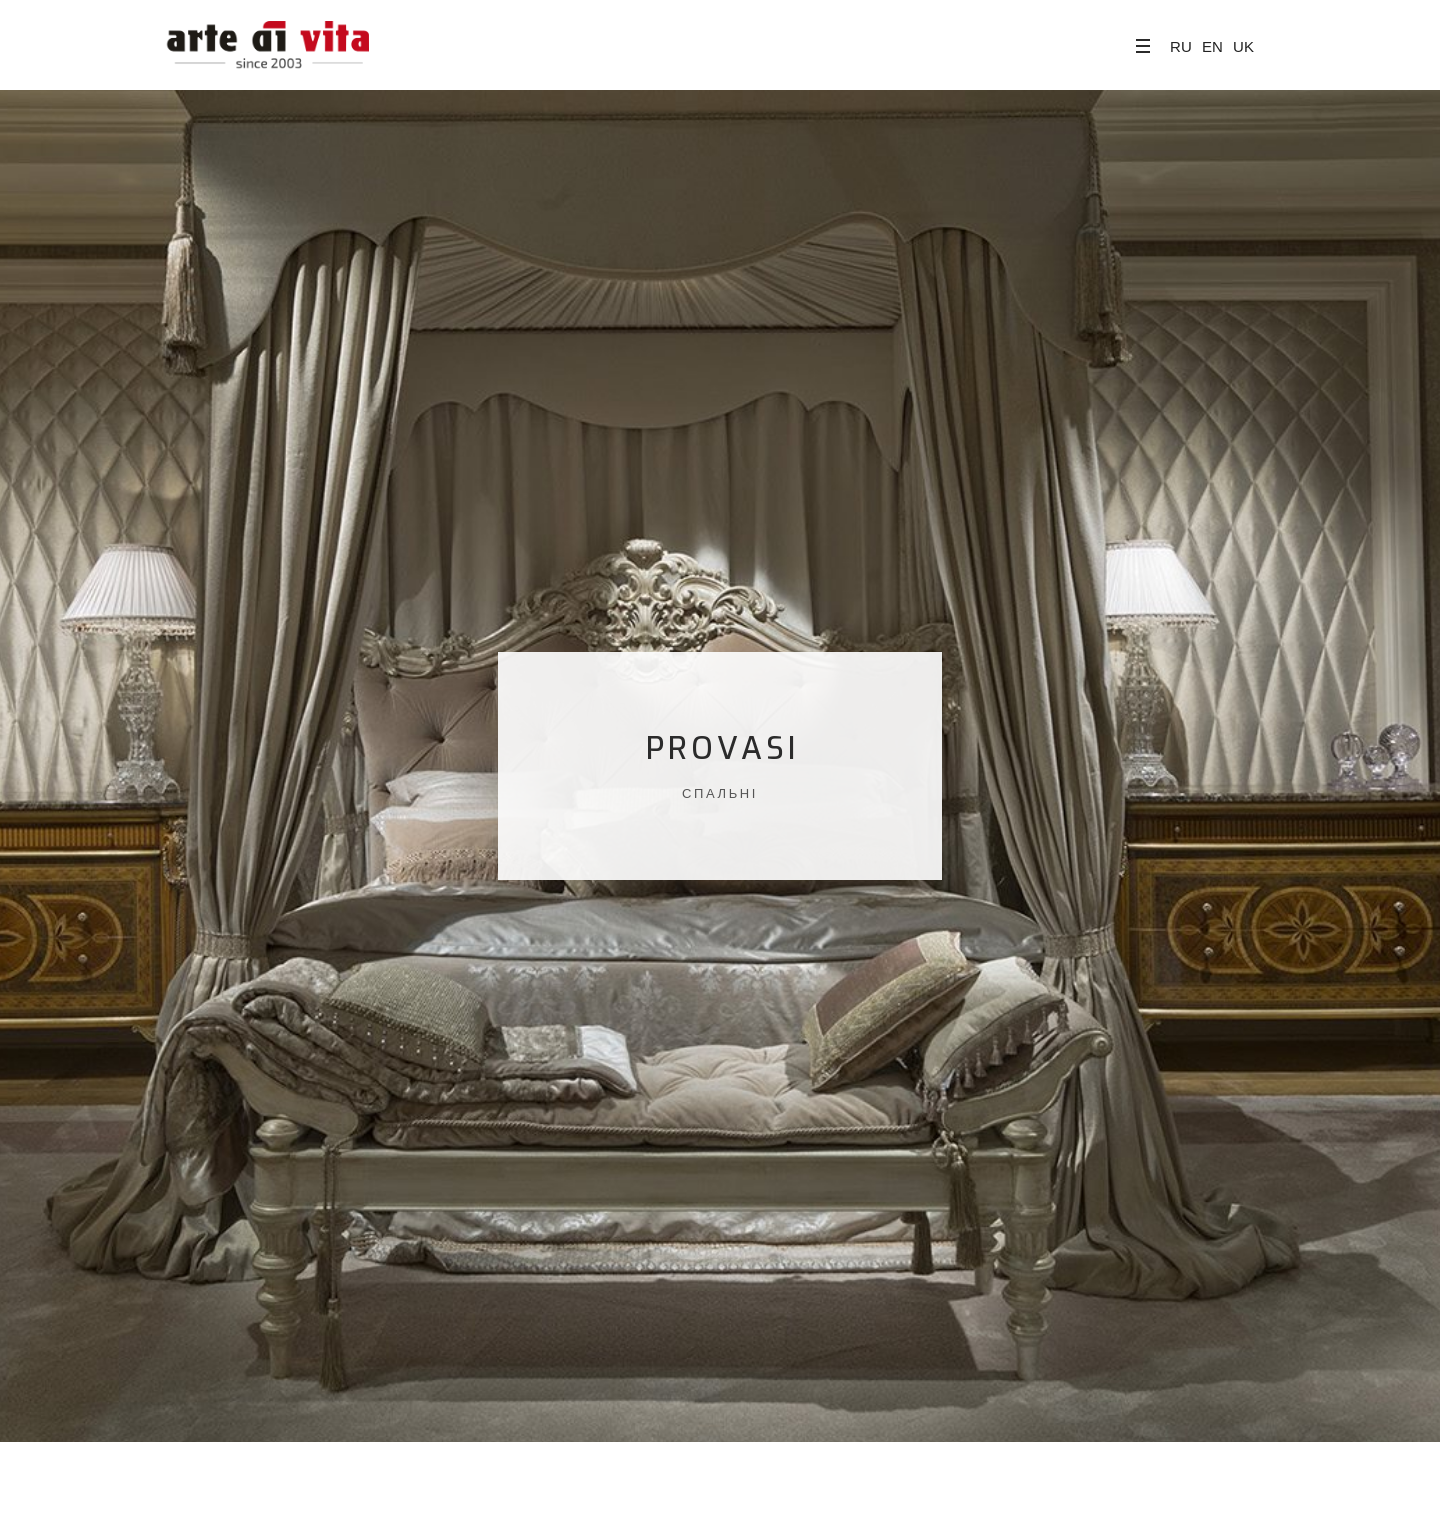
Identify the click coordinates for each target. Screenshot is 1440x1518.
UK (1243, 46)
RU (1181, 46)
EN (1212, 46)
